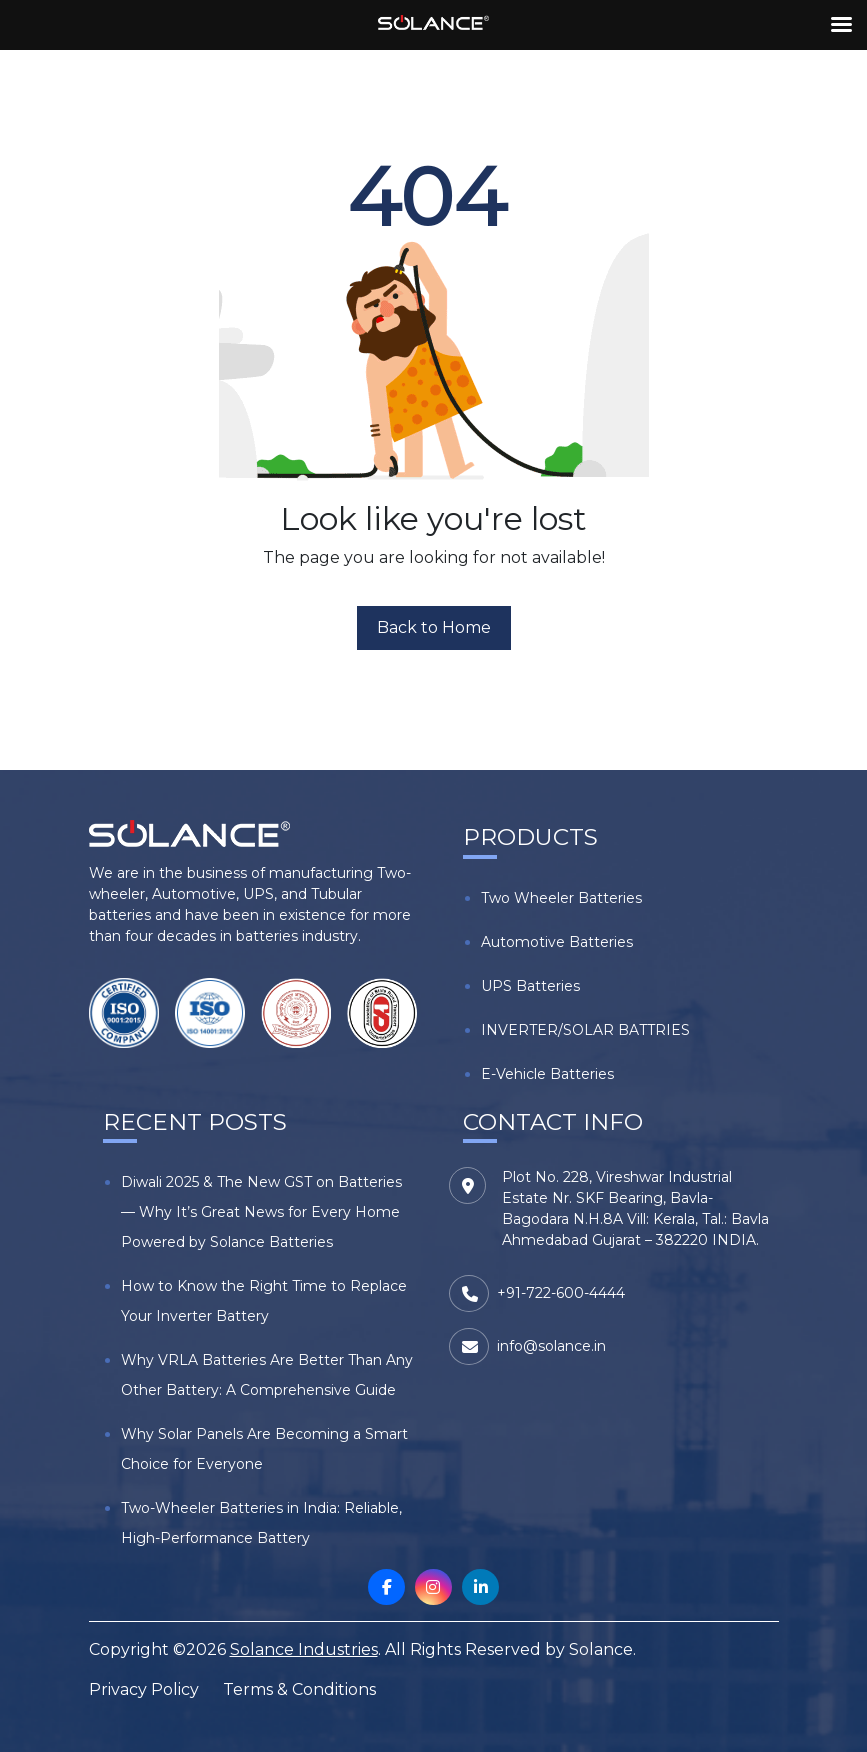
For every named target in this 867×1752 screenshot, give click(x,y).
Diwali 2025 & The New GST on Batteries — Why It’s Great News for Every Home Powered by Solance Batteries (261, 1212)
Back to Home (434, 627)
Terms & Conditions (299, 1689)
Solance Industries (304, 1649)
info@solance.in (551, 1346)
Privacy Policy (144, 1689)
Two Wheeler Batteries (561, 898)
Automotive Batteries (557, 942)
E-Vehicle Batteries (547, 1074)
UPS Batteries (530, 986)
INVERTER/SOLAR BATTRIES (585, 1030)
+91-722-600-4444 (561, 1293)
